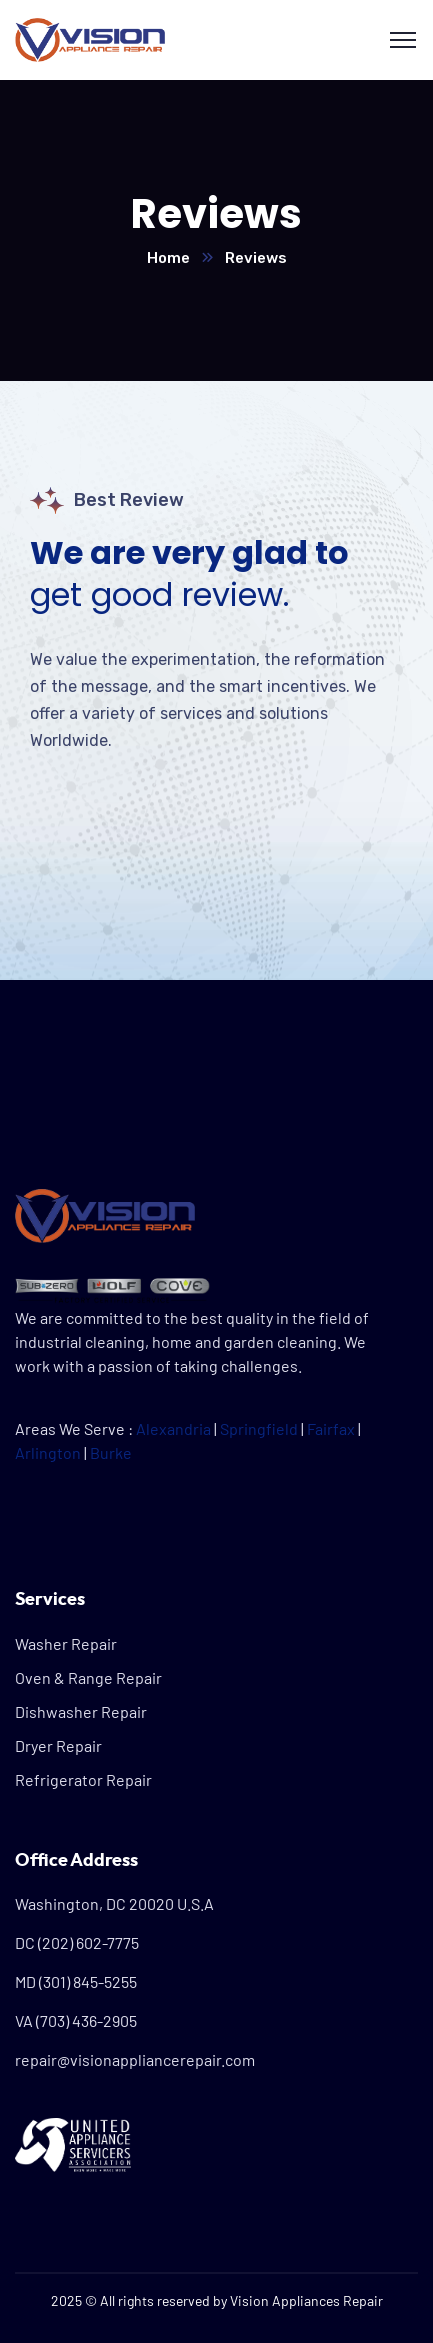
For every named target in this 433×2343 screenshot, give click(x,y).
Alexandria (173, 1428)
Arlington (48, 1452)
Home (168, 258)
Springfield (259, 1428)
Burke (111, 1452)
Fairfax (331, 1428)
